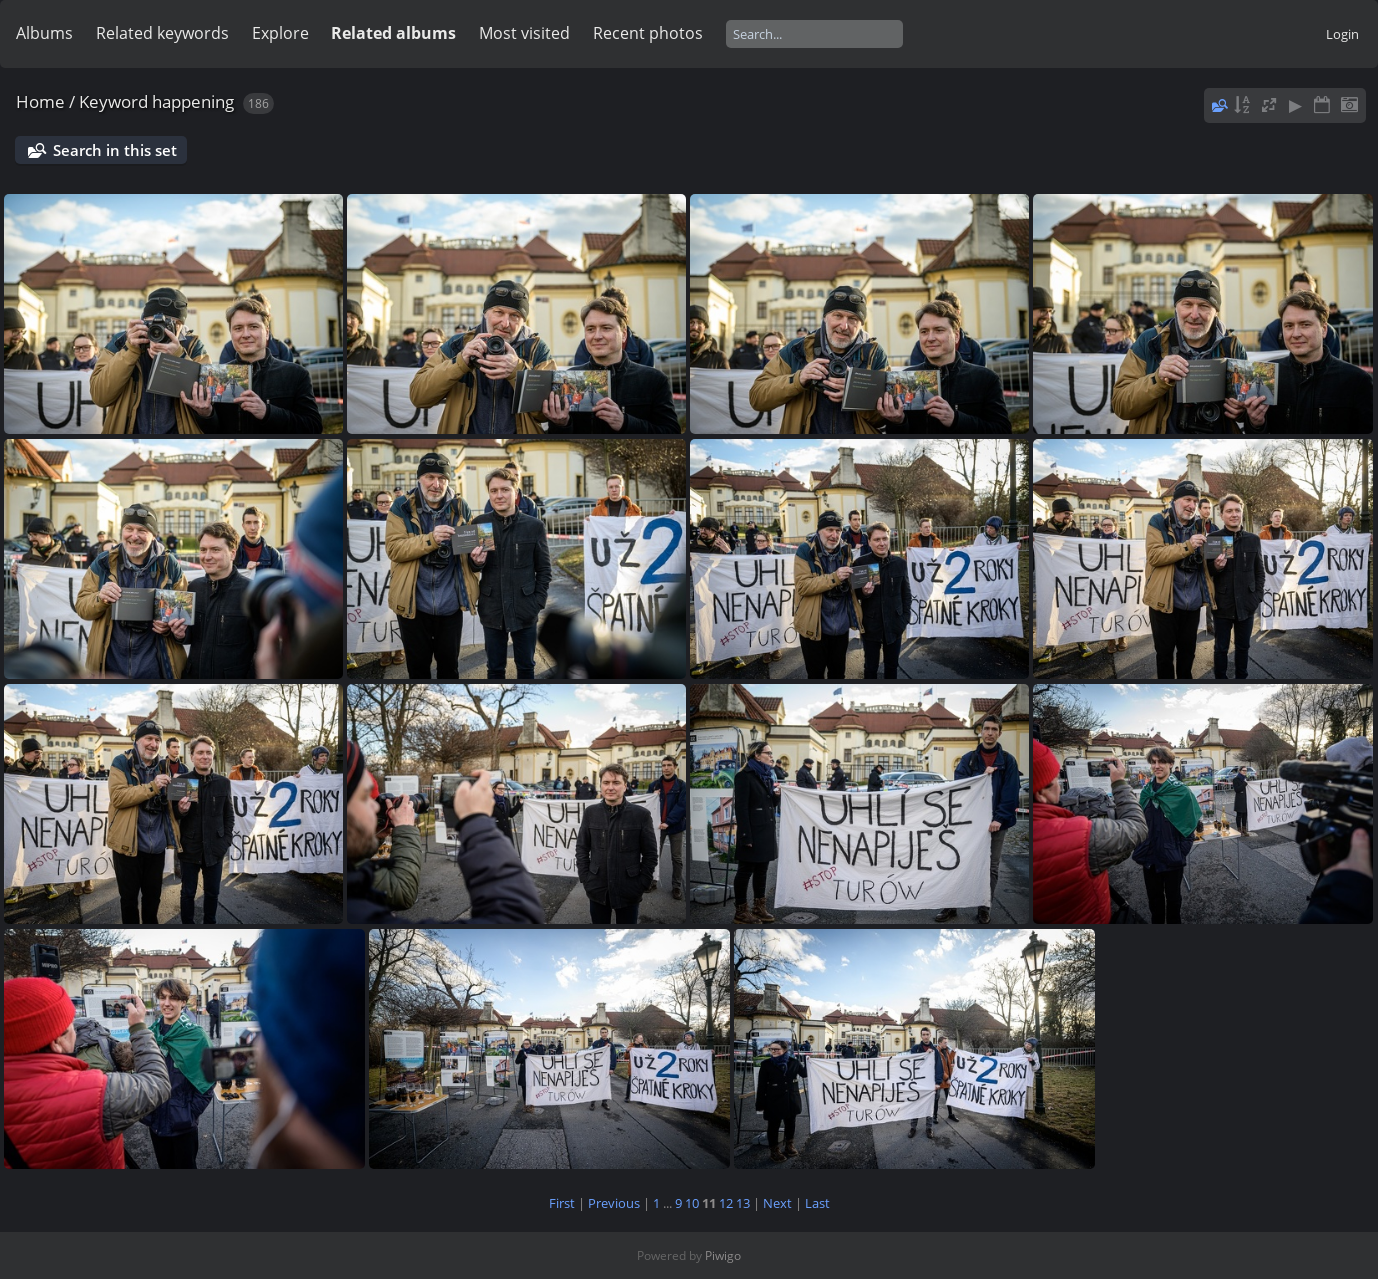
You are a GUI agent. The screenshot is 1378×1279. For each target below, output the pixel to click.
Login (1342, 34)
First (562, 1203)
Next (777, 1203)
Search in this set (115, 150)
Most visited (524, 33)
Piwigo (723, 1255)
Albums (44, 33)
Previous (614, 1203)
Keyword (113, 101)
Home (40, 101)
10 (692, 1203)
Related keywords (162, 33)
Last (817, 1203)
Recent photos (648, 33)
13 (743, 1203)
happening (193, 101)
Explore (280, 33)
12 (726, 1203)
